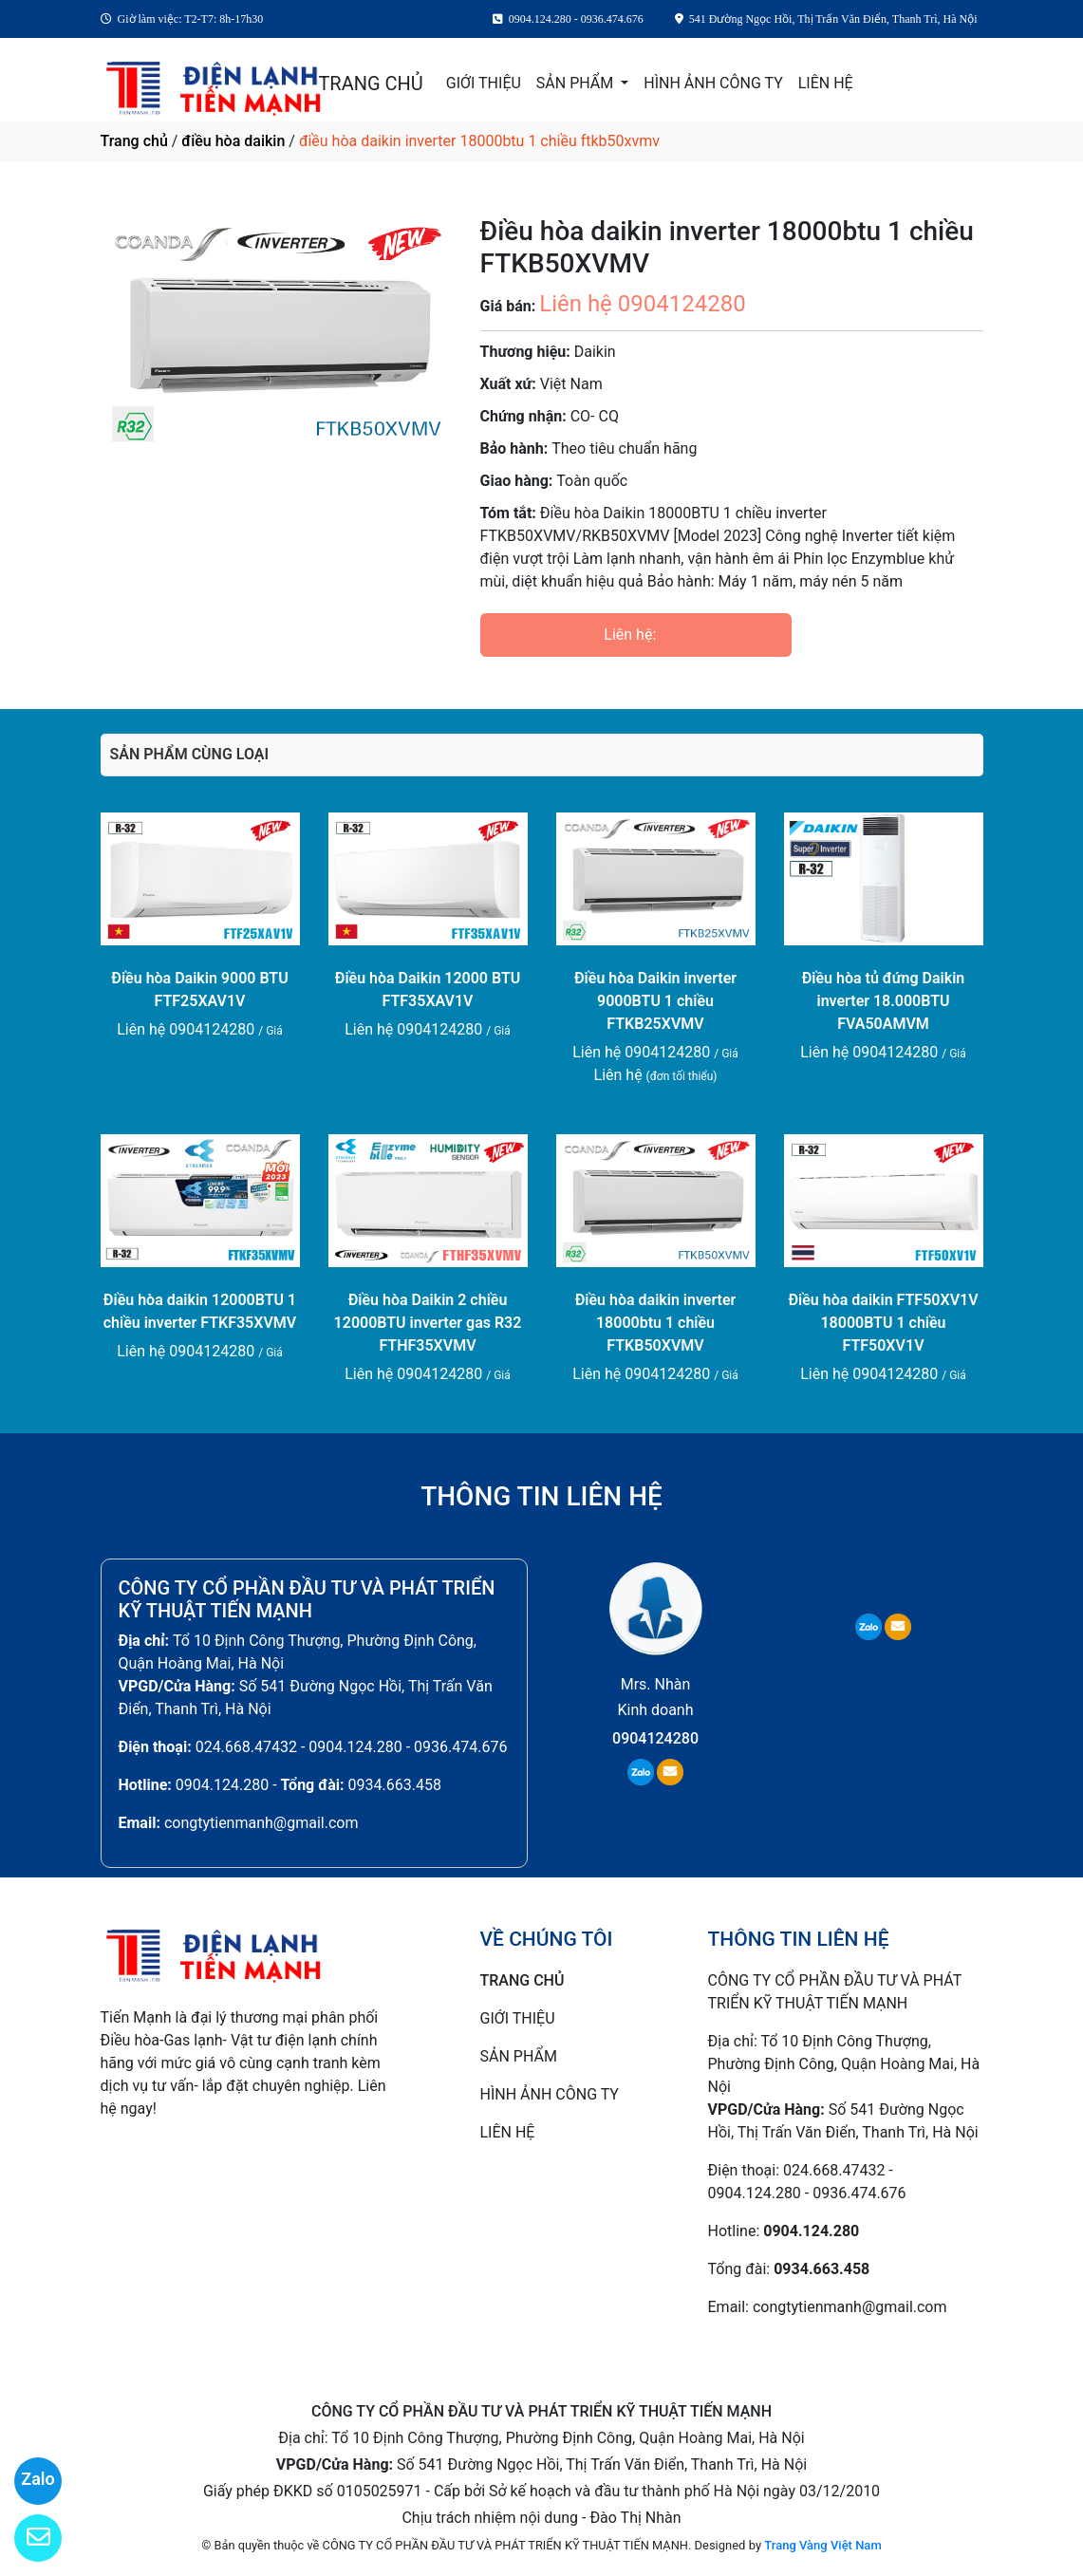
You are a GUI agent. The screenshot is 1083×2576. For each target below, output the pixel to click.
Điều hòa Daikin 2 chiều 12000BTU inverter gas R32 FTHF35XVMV (428, 1322)
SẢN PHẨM (576, 83)
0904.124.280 (222, 1785)
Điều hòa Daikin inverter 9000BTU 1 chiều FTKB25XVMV (655, 1001)
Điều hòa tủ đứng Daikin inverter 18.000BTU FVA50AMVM (883, 1001)
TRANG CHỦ (370, 83)
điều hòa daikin (233, 141)
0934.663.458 (394, 1785)
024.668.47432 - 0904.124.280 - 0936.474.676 (352, 1747)
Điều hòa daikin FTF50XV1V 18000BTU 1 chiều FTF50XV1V (883, 1322)
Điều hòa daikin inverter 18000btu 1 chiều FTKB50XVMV (656, 1322)
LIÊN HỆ (825, 83)
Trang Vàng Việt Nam (822, 2545)
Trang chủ (134, 141)
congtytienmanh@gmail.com (261, 1823)
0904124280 (655, 1738)
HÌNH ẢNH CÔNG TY (713, 83)
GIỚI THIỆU (483, 83)
